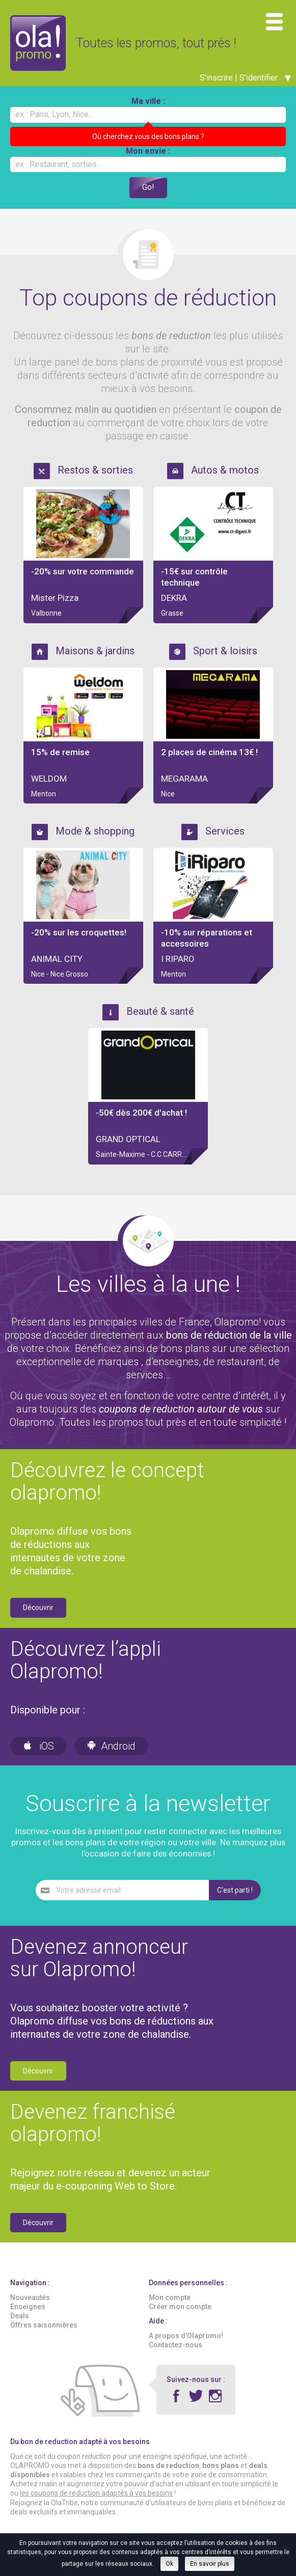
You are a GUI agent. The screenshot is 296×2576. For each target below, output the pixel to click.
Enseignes (27, 2307)
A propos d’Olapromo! (186, 2336)
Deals (19, 2316)
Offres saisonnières (43, 2325)
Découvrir (38, 1608)
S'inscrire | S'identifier (245, 78)
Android (111, 1746)
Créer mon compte (180, 2307)
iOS (38, 1746)
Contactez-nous (175, 2345)
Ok (169, 2563)
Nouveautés (30, 2298)
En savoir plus (209, 2563)
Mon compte (170, 2298)
